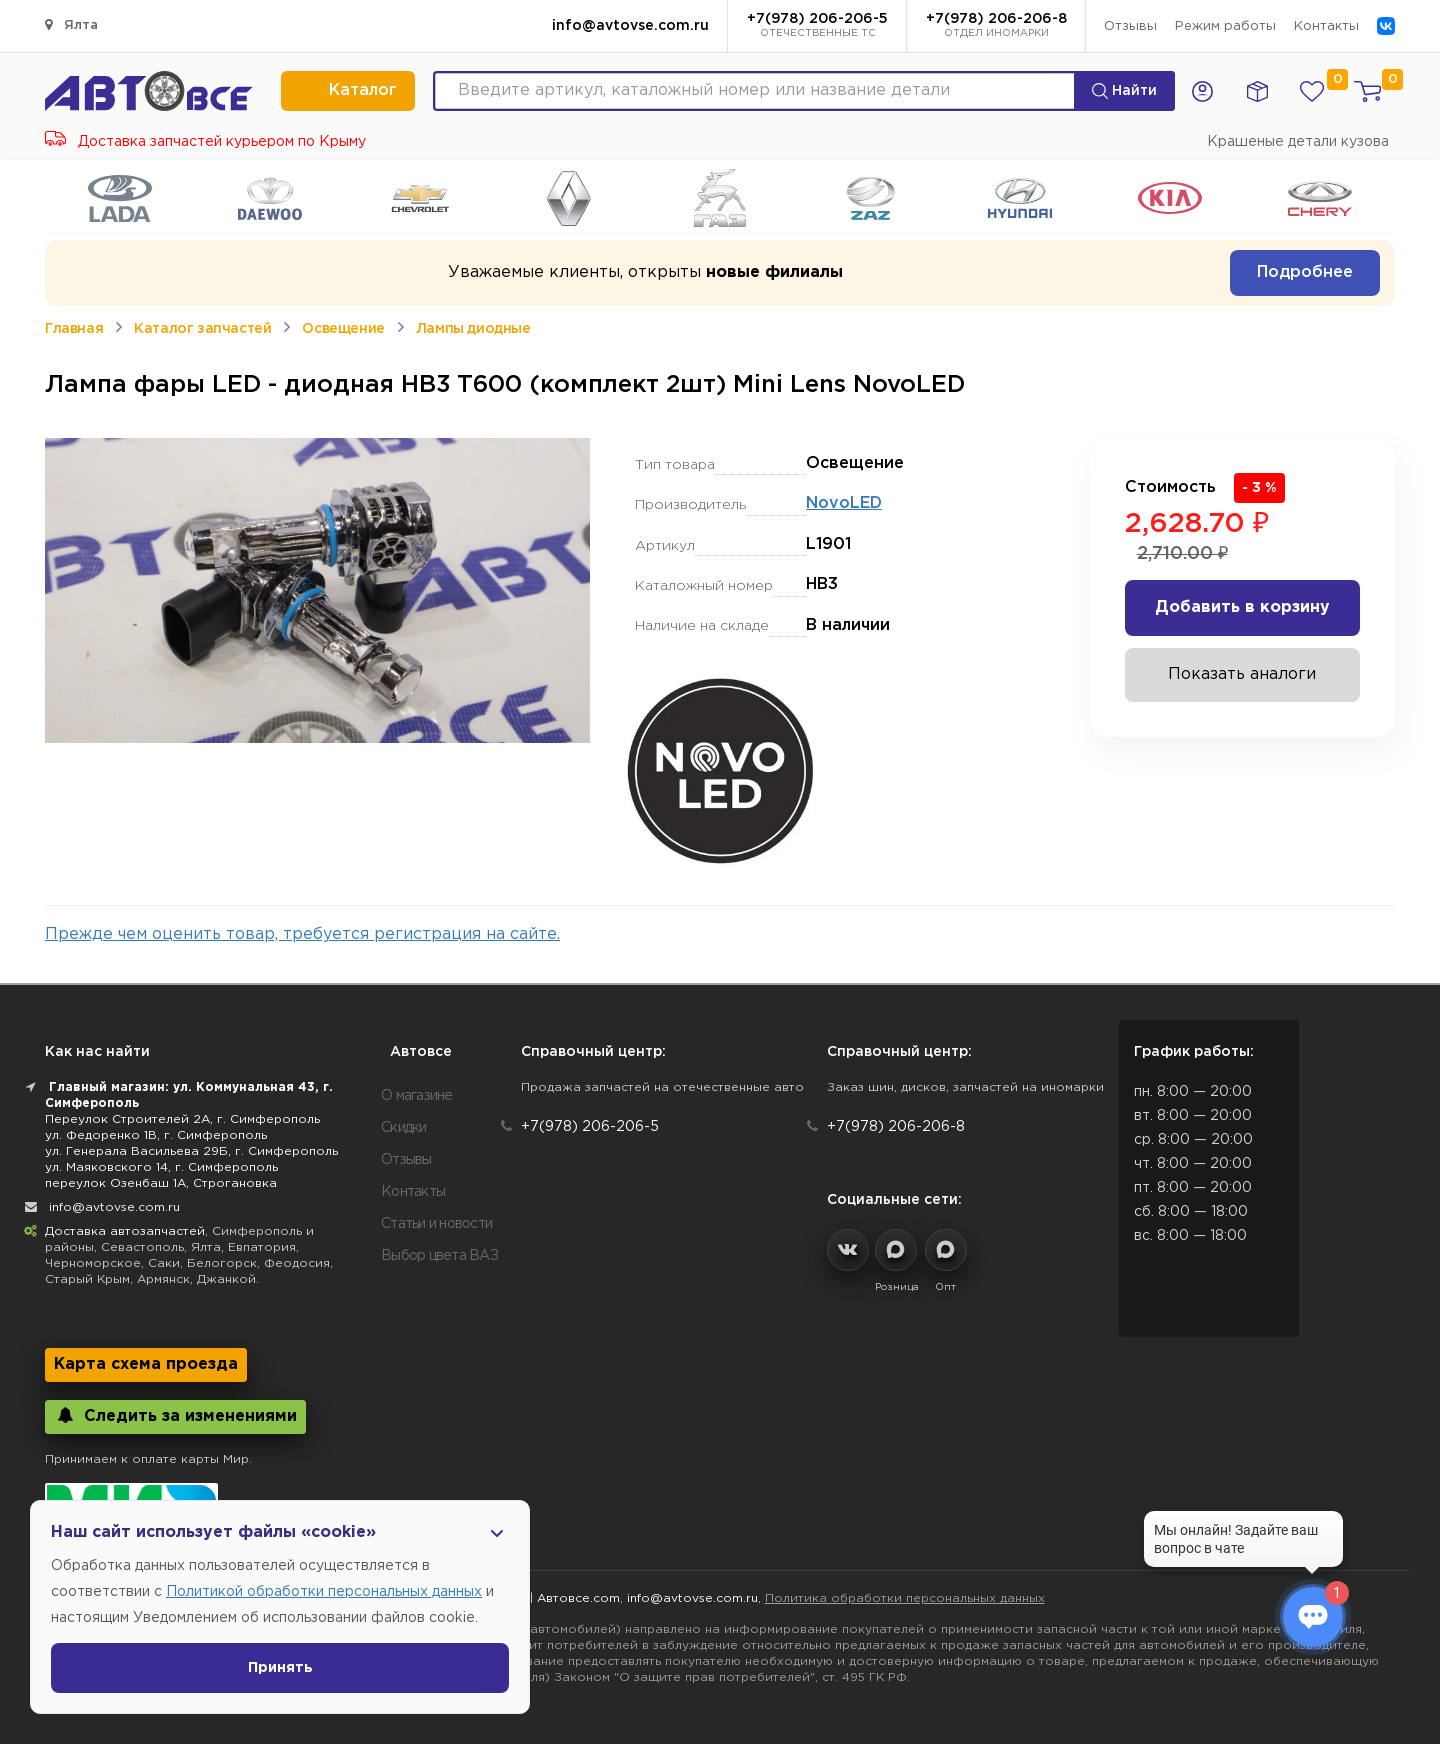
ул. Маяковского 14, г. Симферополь (161, 1167)
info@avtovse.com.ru (630, 26)
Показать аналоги (1242, 674)
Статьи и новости (436, 1224)
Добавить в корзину (1242, 607)
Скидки (404, 1128)
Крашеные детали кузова (1298, 142)
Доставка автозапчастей (125, 1231)
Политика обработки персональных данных (905, 1598)
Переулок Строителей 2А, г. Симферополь (182, 1119)
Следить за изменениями (175, 1415)
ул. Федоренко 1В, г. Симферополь (156, 1135)
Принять (280, 1668)
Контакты (1326, 26)
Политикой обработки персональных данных (324, 1592)
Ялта (71, 24)
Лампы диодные (473, 329)
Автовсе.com (578, 1598)
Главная (74, 329)
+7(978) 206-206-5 (817, 27)
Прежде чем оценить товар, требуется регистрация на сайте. (302, 934)
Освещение (343, 329)
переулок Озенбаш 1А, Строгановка (161, 1183)
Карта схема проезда (146, 1364)
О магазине (417, 1096)
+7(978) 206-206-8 (996, 27)
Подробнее (1305, 272)
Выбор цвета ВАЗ (439, 1256)
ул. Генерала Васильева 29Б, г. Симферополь (191, 1151)
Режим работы (1225, 26)
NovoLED (844, 503)
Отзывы (1130, 26)
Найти (1124, 91)
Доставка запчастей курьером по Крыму (205, 142)
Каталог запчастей (202, 329)
